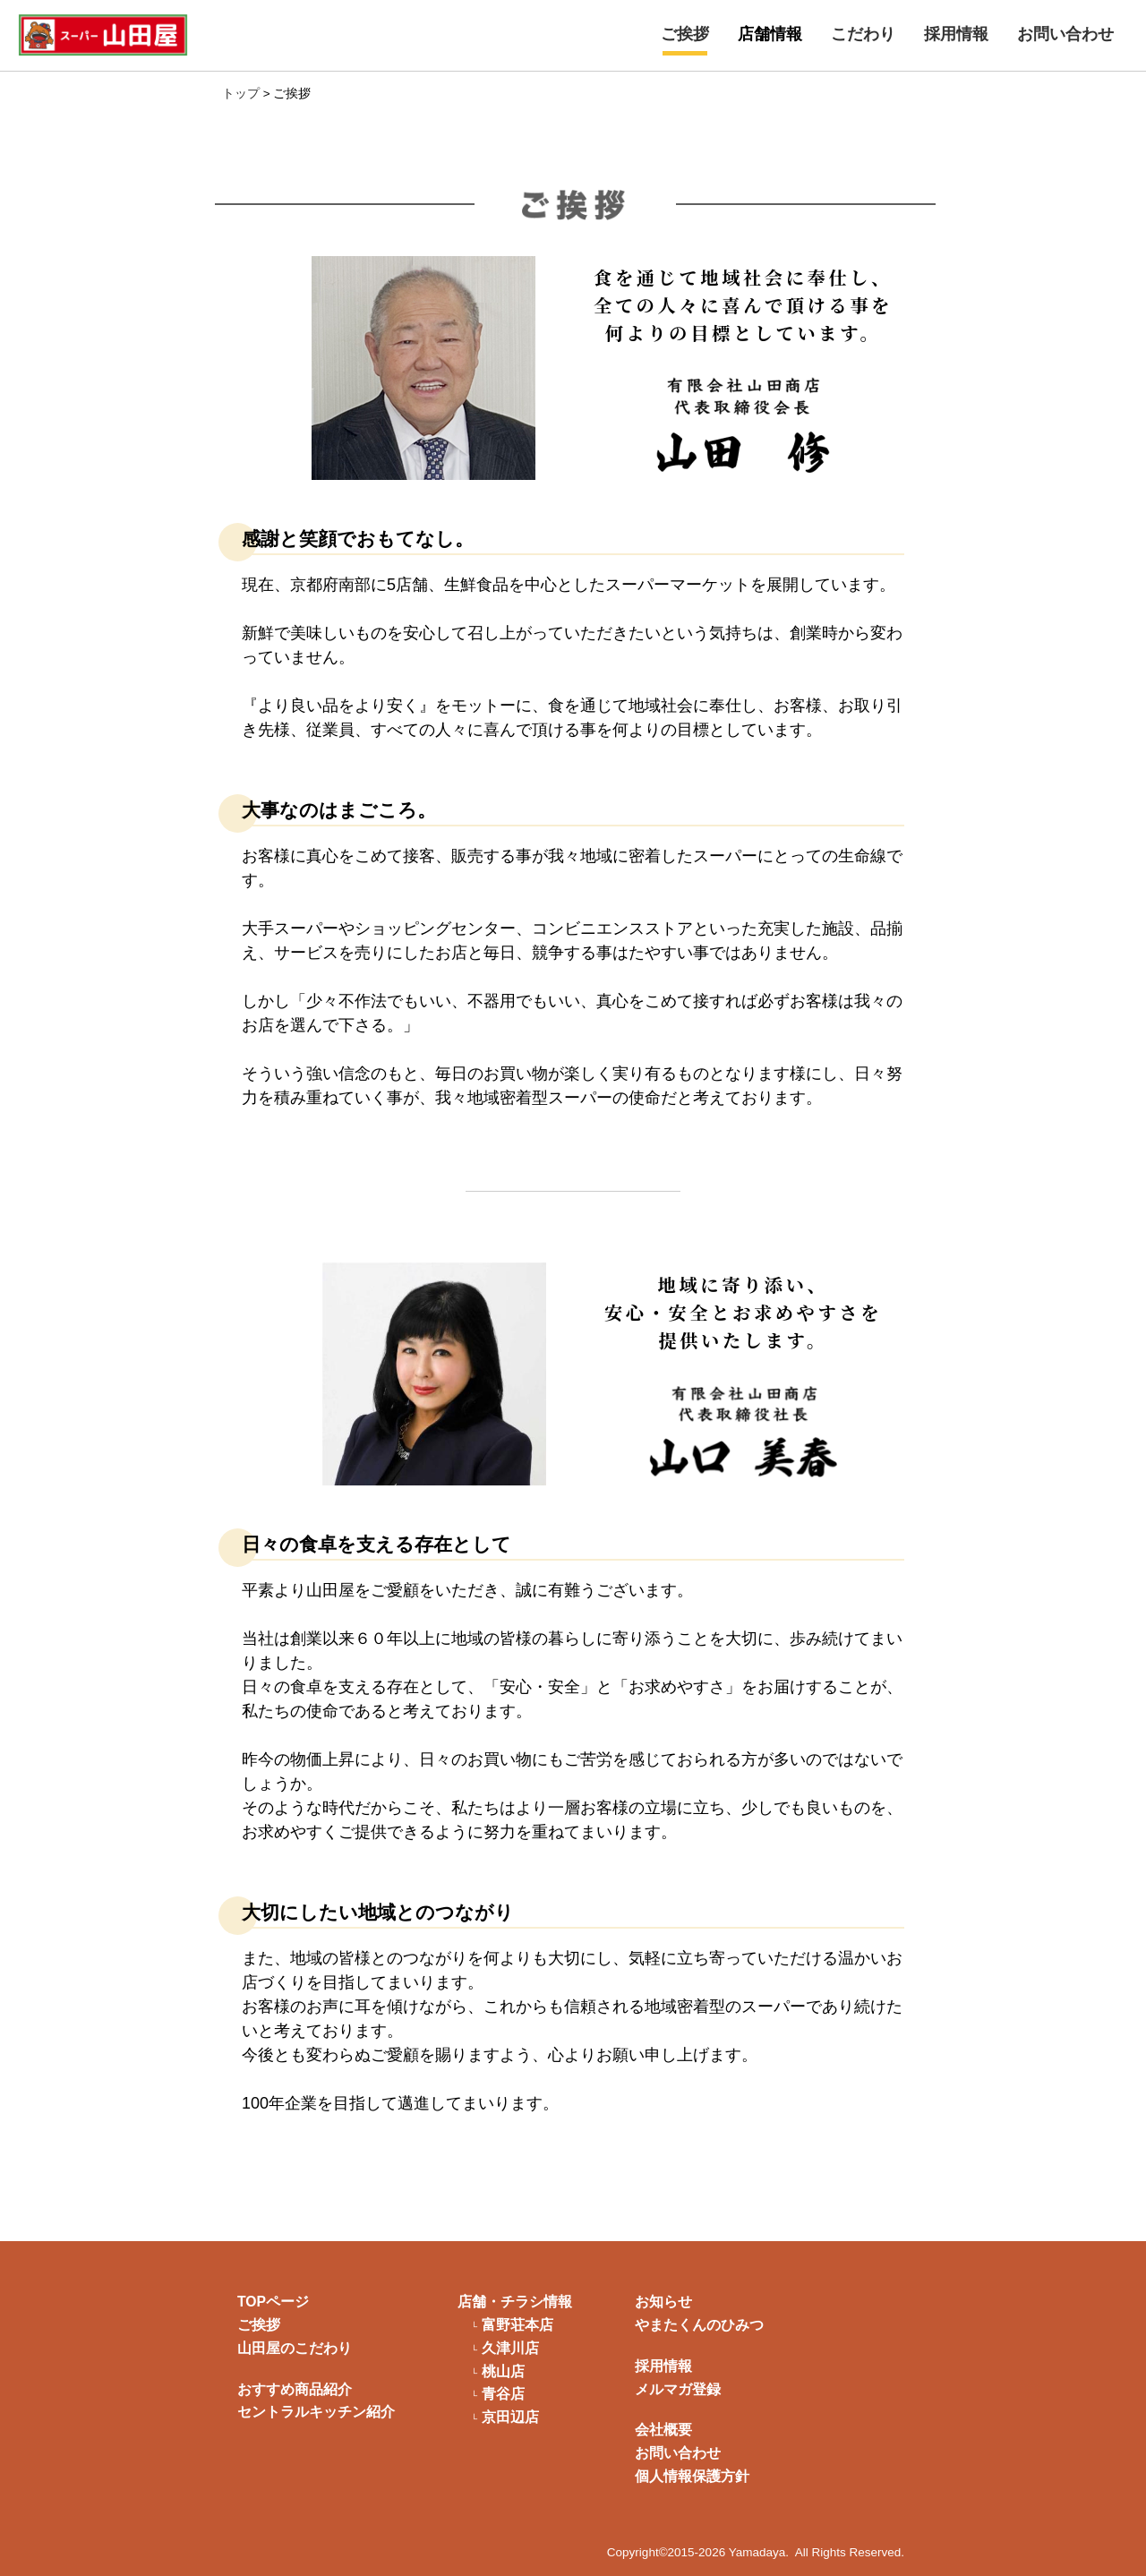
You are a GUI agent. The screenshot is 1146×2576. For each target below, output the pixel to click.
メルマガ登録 (678, 2389)
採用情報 (956, 34)
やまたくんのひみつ (699, 2324)
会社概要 (663, 2429)
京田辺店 (510, 2417)
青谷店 (503, 2394)
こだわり (863, 34)
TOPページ (273, 2301)
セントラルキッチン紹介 (316, 2411)
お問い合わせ (1065, 34)
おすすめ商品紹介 (294, 2389)
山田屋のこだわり (294, 2348)
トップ (241, 93)
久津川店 (510, 2348)
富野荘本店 (517, 2325)
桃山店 (503, 2372)
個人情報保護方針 (692, 2476)
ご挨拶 (685, 34)
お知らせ (663, 2301)
